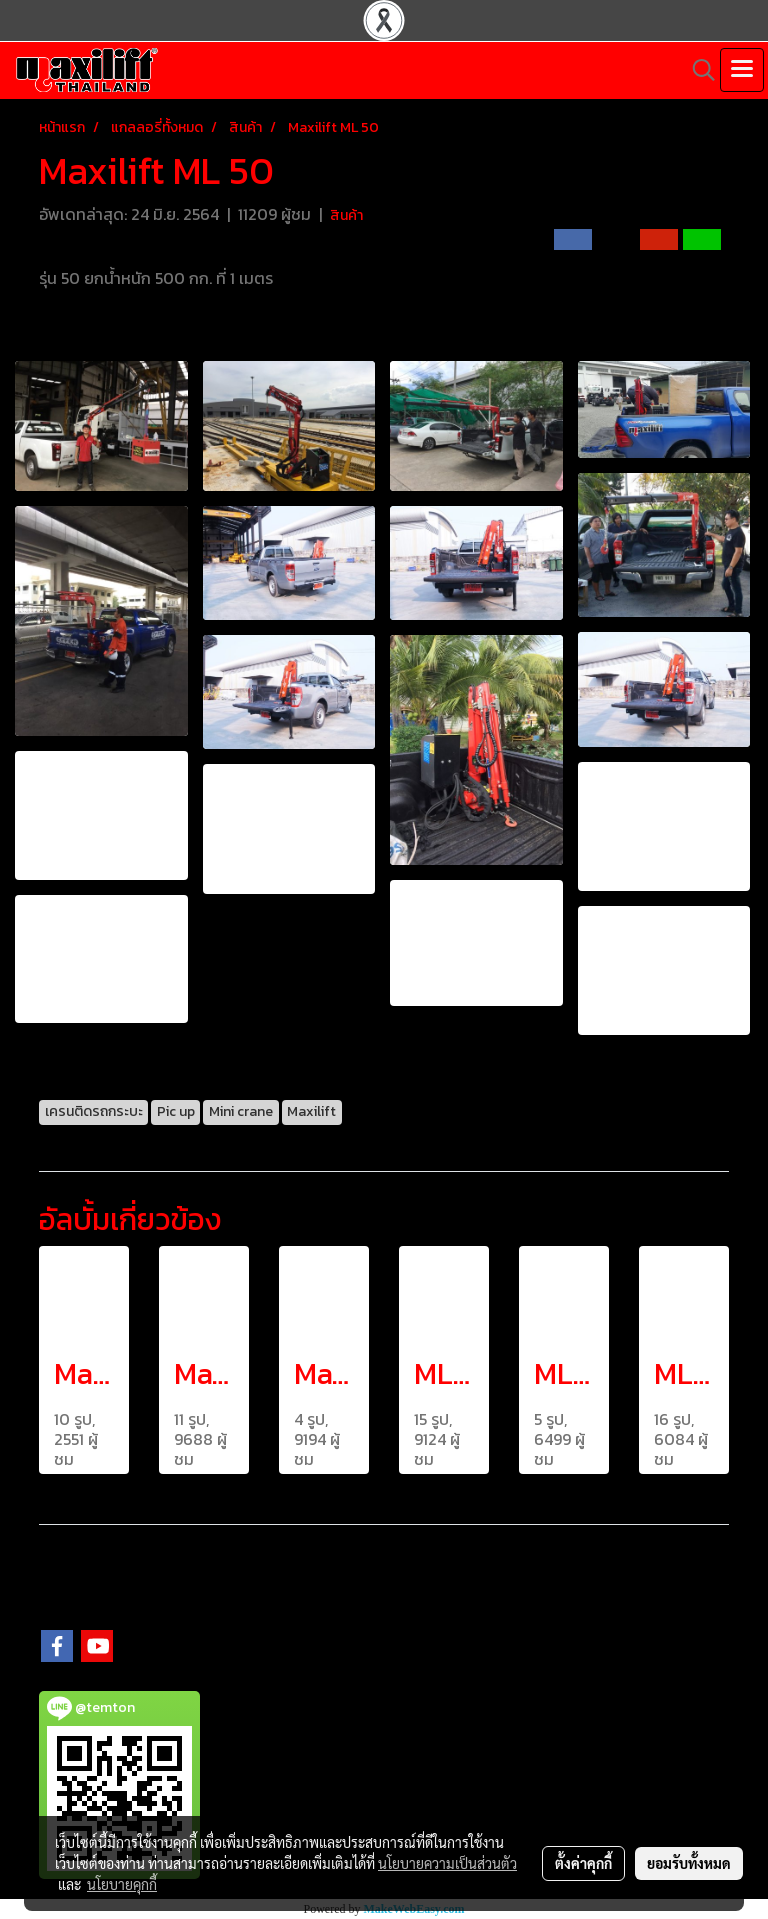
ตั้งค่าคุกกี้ (583, 1863)
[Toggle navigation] (742, 70)
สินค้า (346, 215)
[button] (697, 70)
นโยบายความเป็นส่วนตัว (447, 1863)
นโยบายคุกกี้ (122, 1884)
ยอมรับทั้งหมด (689, 1863)
